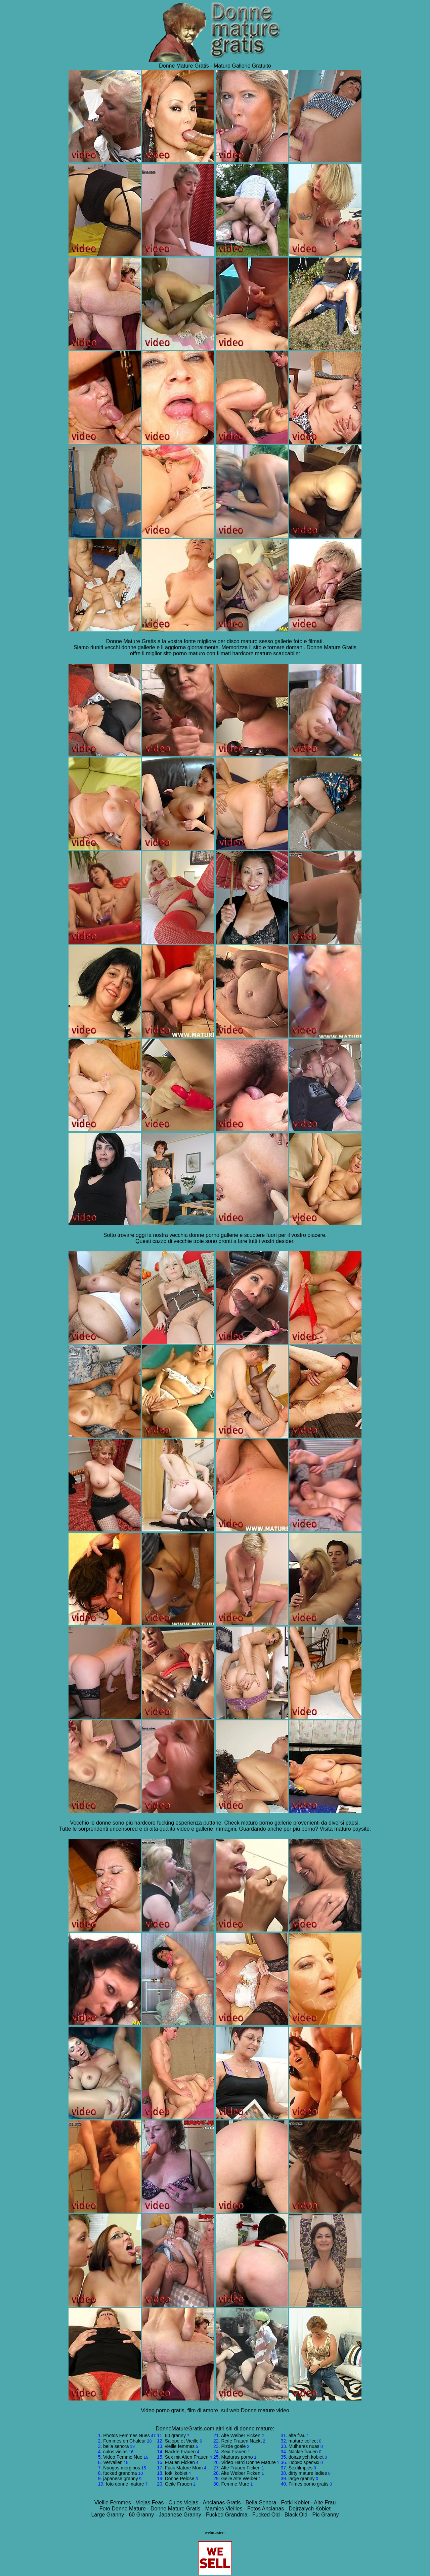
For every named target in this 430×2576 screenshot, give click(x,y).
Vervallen (113, 2462)
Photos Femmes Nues (126, 2435)
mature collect (303, 2441)
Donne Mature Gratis (175, 2508)
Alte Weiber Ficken (240, 2435)
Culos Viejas (184, 2502)
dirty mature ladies (308, 2473)
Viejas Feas (150, 2502)
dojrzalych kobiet (306, 2457)
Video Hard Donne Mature (248, 2462)
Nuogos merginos (121, 2467)
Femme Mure (235, 2484)
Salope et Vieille (182, 2441)
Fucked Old (266, 2515)
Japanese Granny (180, 2515)
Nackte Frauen (180, 2451)
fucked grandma (120, 2473)
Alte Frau (325, 2502)
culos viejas (115, 2451)
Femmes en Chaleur (124, 2441)
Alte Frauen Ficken (241, 2467)
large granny (302, 2478)
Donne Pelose (180, 2478)
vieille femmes (180, 2446)
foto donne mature (125, 2484)
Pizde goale (233, 2446)
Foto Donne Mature (122, 2508)
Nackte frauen (303, 2451)
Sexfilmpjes (301, 2467)
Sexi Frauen (233, 2451)
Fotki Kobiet (295, 2502)
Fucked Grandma (227, 2515)
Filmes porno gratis (309, 2484)
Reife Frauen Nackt (241, 2441)
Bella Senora (261, 2502)
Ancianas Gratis (222, 2502)
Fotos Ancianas (265, 2508)
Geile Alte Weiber (239, 2478)
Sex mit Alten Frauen (187, 2457)
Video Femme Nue (122, 2457)
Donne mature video (265, 2410)
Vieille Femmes (112, 2502)
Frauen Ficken (180, 2462)
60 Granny (141, 2515)
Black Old (296, 2515)
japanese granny (120, 2478)
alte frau (297, 2435)
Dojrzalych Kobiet (310, 2508)
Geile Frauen (178, 2484)
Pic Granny (325, 2515)
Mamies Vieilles (224, 2508)
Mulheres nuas (304, 2446)
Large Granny (107, 2515)
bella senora (116, 2446)
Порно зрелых (304, 2462)
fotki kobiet (176, 2473)
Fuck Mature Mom (184, 2467)
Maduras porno (237, 2457)
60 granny (175, 2435)
